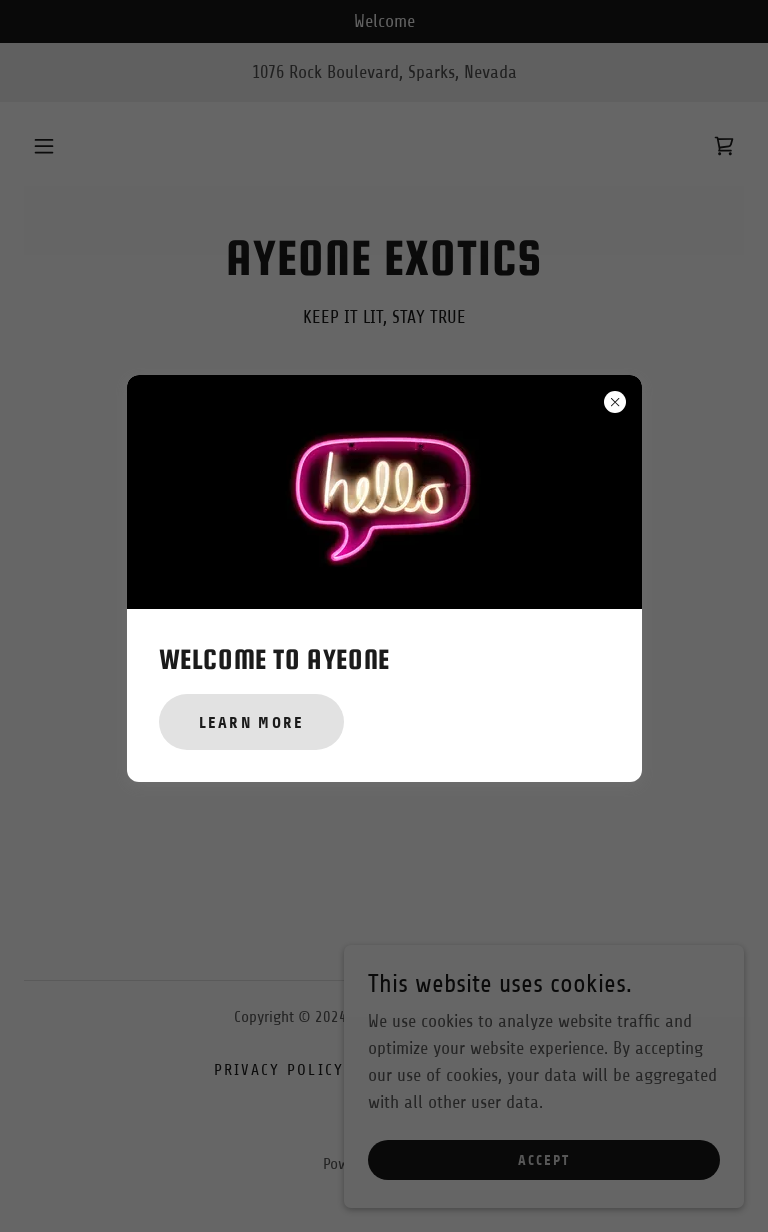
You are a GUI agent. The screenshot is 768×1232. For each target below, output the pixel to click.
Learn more (252, 722)
